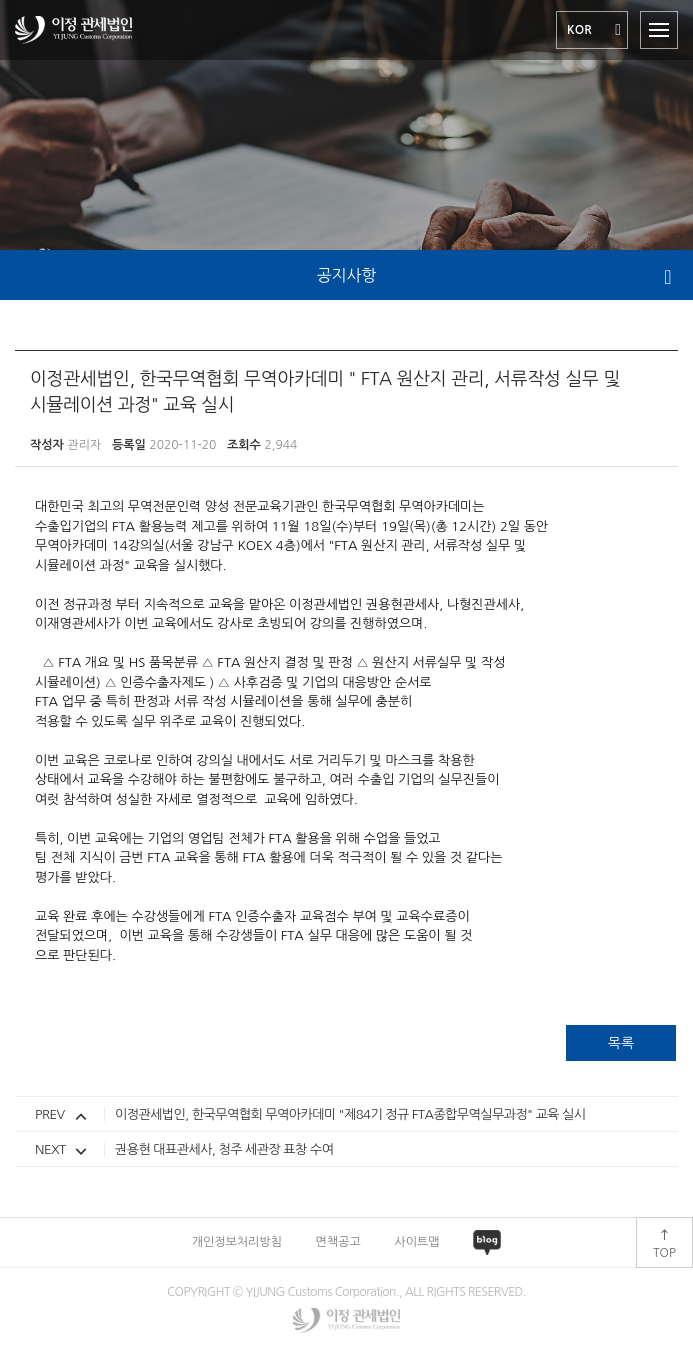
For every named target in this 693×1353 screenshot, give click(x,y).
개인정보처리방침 (237, 1242)
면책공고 (338, 1242)
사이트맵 (416, 1242)
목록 (621, 1043)
